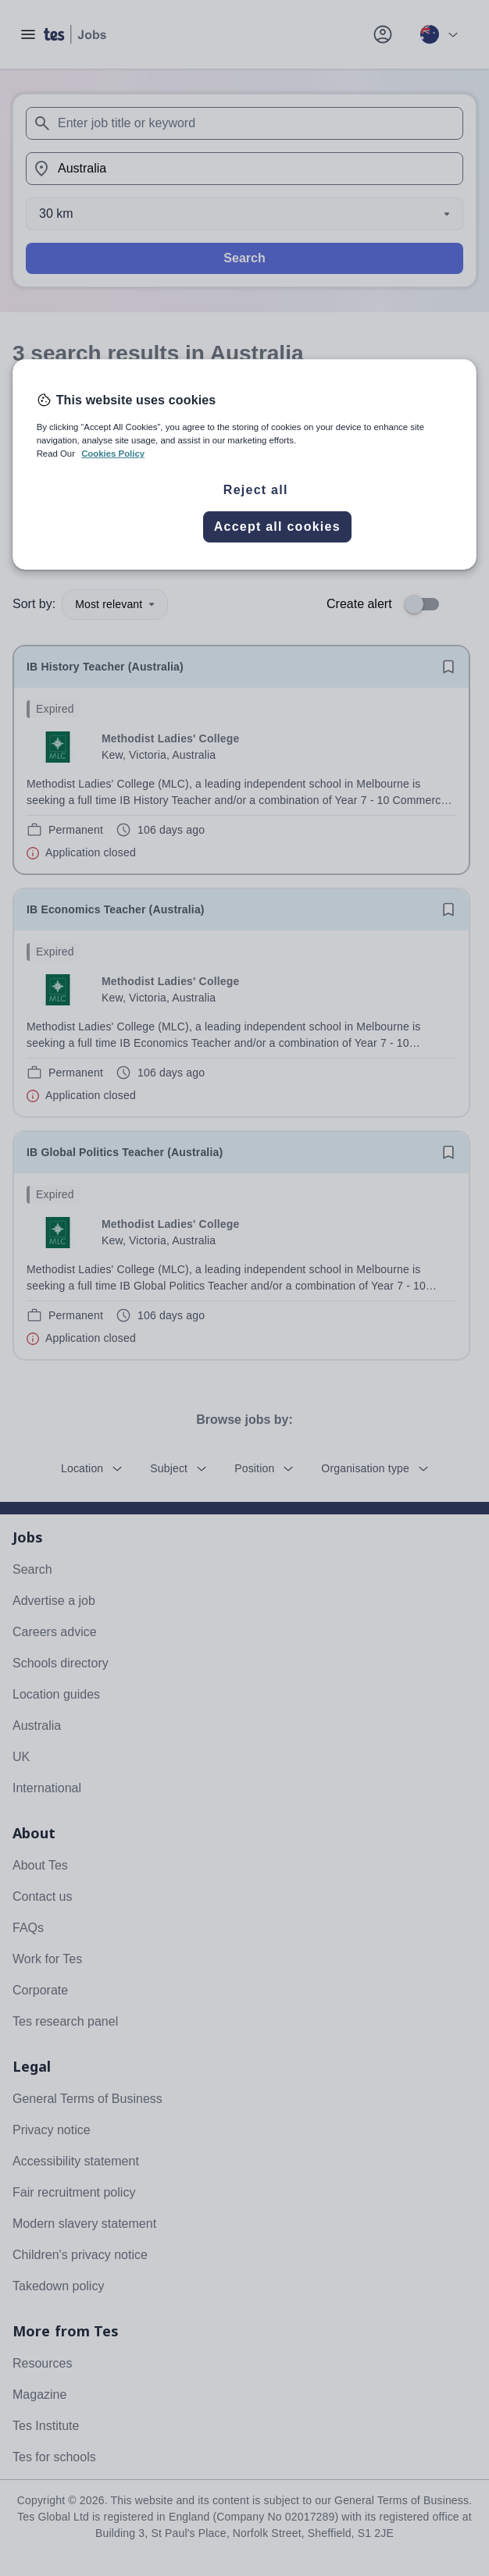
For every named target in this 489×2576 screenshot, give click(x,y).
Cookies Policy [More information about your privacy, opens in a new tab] (113, 453)
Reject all (255, 489)
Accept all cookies (277, 526)
